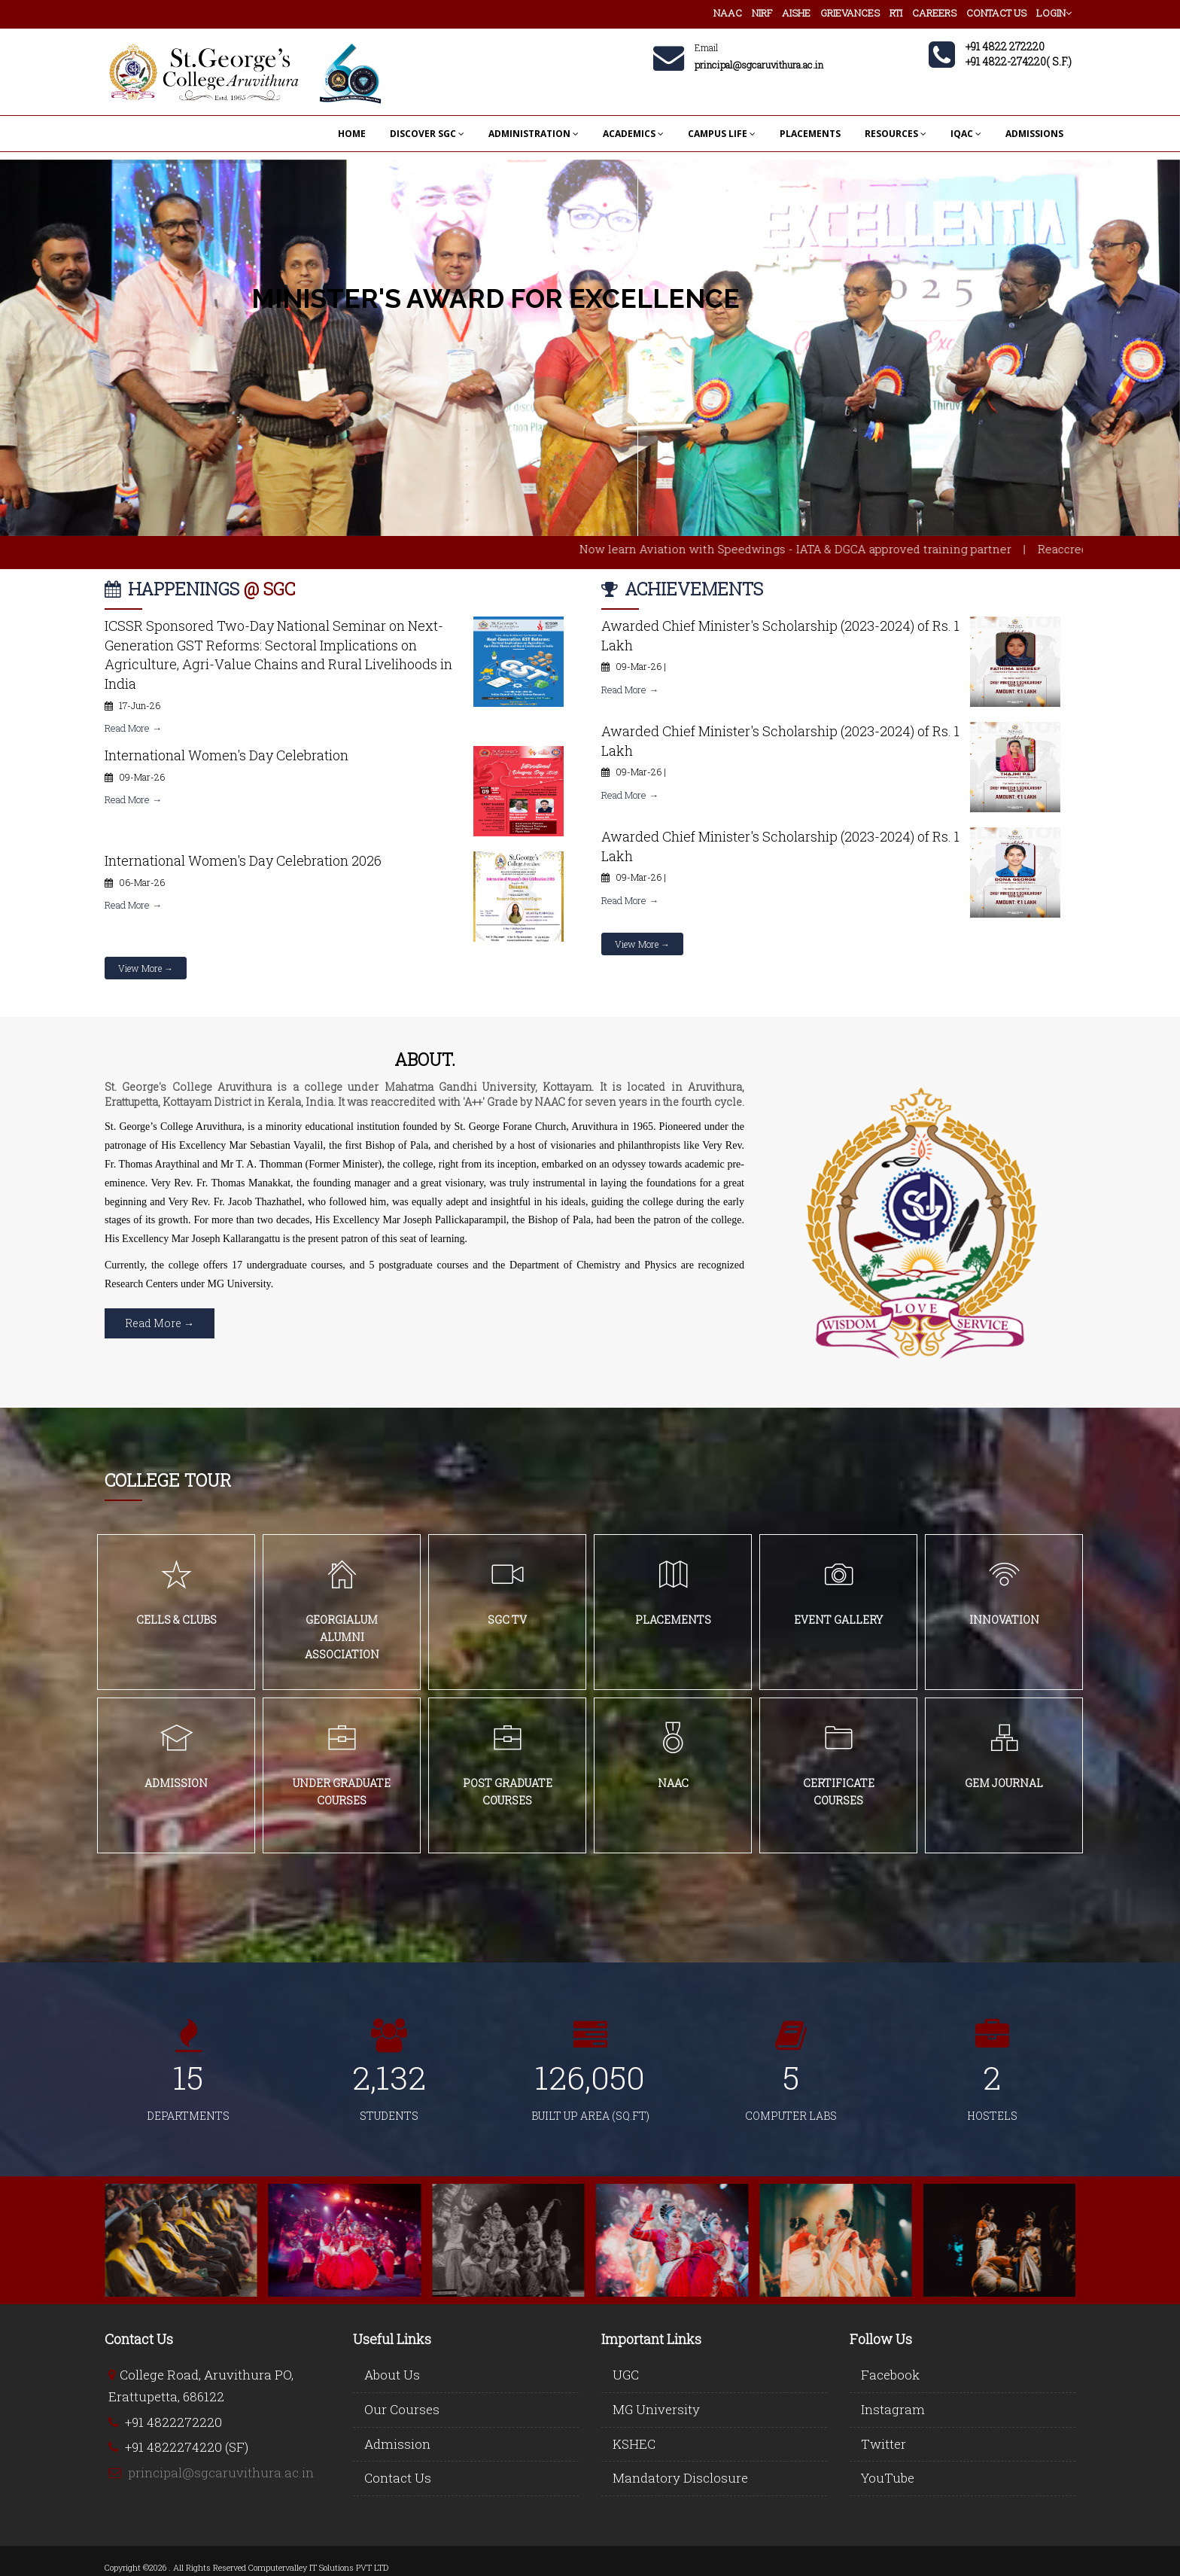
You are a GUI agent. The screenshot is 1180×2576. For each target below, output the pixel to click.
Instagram (893, 2409)
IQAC (965, 133)
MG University (656, 2409)
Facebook (890, 2374)
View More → (145, 968)
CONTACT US (996, 13)
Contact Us (397, 2477)
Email (706, 47)
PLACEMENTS (810, 133)
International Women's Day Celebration (226, 755)
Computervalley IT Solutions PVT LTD (318, 2567)
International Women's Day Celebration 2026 (243, 860)
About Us (392, 2374)
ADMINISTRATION (533, 133)
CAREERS (934, 13)
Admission (397, 2444)
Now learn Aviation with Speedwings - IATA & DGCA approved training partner (832, 548)
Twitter (883, 2444)
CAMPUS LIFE (722, 133)
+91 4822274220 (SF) (186, 2447)
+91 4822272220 (173, 2422)
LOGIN (1054, 13)
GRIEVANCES (850, 13)
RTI (896, 13)
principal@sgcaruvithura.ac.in (221, 2472)
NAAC (727, 13)
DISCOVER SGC (427, 133)
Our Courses (401, 2409)
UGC (626, 2374)
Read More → (133, 728)
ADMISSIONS (1034, 133)
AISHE (796, 13)
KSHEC (634, 2444)
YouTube (887, 2477)
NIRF (762, 13)
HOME (352, 133)
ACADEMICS (633, 133)
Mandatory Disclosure (680, 2477)
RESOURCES (895, 133)
